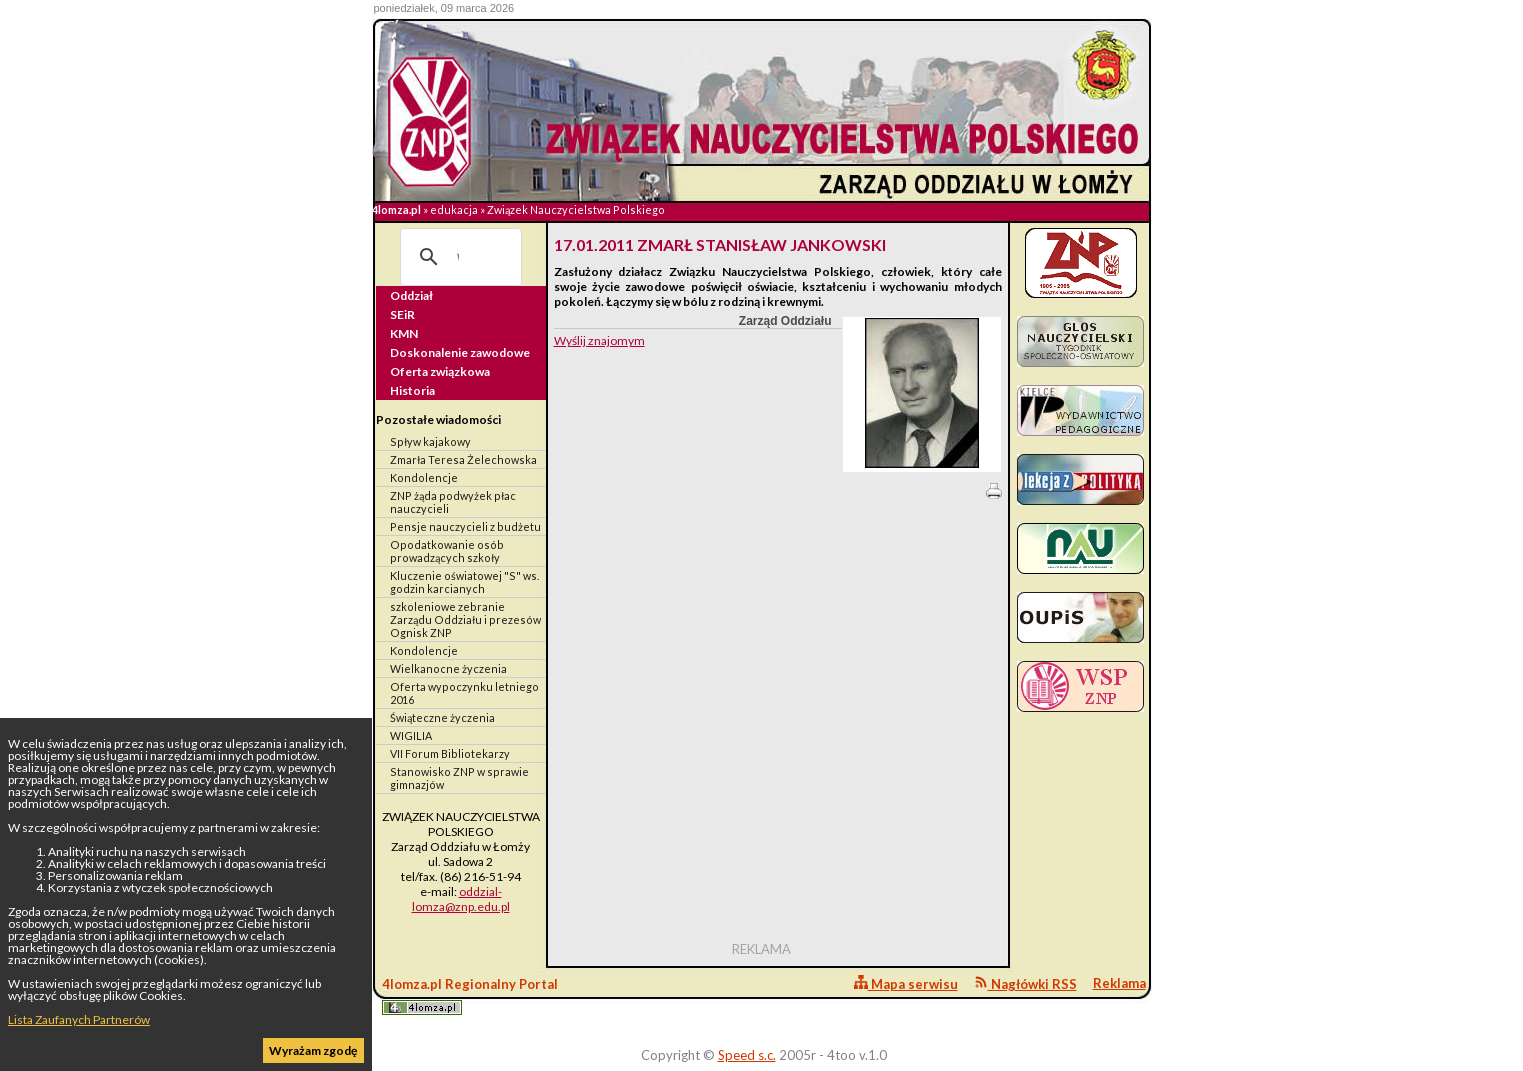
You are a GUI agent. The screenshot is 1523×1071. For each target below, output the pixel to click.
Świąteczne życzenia (442, 717)
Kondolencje (424, 477)
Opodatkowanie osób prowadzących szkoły (447, 551)
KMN (404, 333)
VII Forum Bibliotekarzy (450, 753)
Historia (412, 390)
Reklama (1119, 983)
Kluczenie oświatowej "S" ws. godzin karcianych (464, 582)
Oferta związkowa (440, 371)
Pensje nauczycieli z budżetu (465, 526)
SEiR (402, 314)
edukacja (454, 209)
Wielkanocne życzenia (448, 668)
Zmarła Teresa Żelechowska (463, 459)
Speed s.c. (747, 1055)
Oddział (411, 295)
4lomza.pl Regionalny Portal (470, 995)
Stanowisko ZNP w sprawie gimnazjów (459, 778)
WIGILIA (411, 735)
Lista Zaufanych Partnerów (79, 1019)
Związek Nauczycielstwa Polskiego (576, 209)
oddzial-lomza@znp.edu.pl (461, 899)
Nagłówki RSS (1025, 983)
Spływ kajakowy (430, 441)
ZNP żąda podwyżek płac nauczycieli (453, 502)
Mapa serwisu (906, 983)
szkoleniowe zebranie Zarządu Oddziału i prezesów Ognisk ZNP (465, 619)
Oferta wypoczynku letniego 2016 (464, 693)
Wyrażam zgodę (313, 1050)
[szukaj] (458, 257)
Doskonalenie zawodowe (460, 352)
